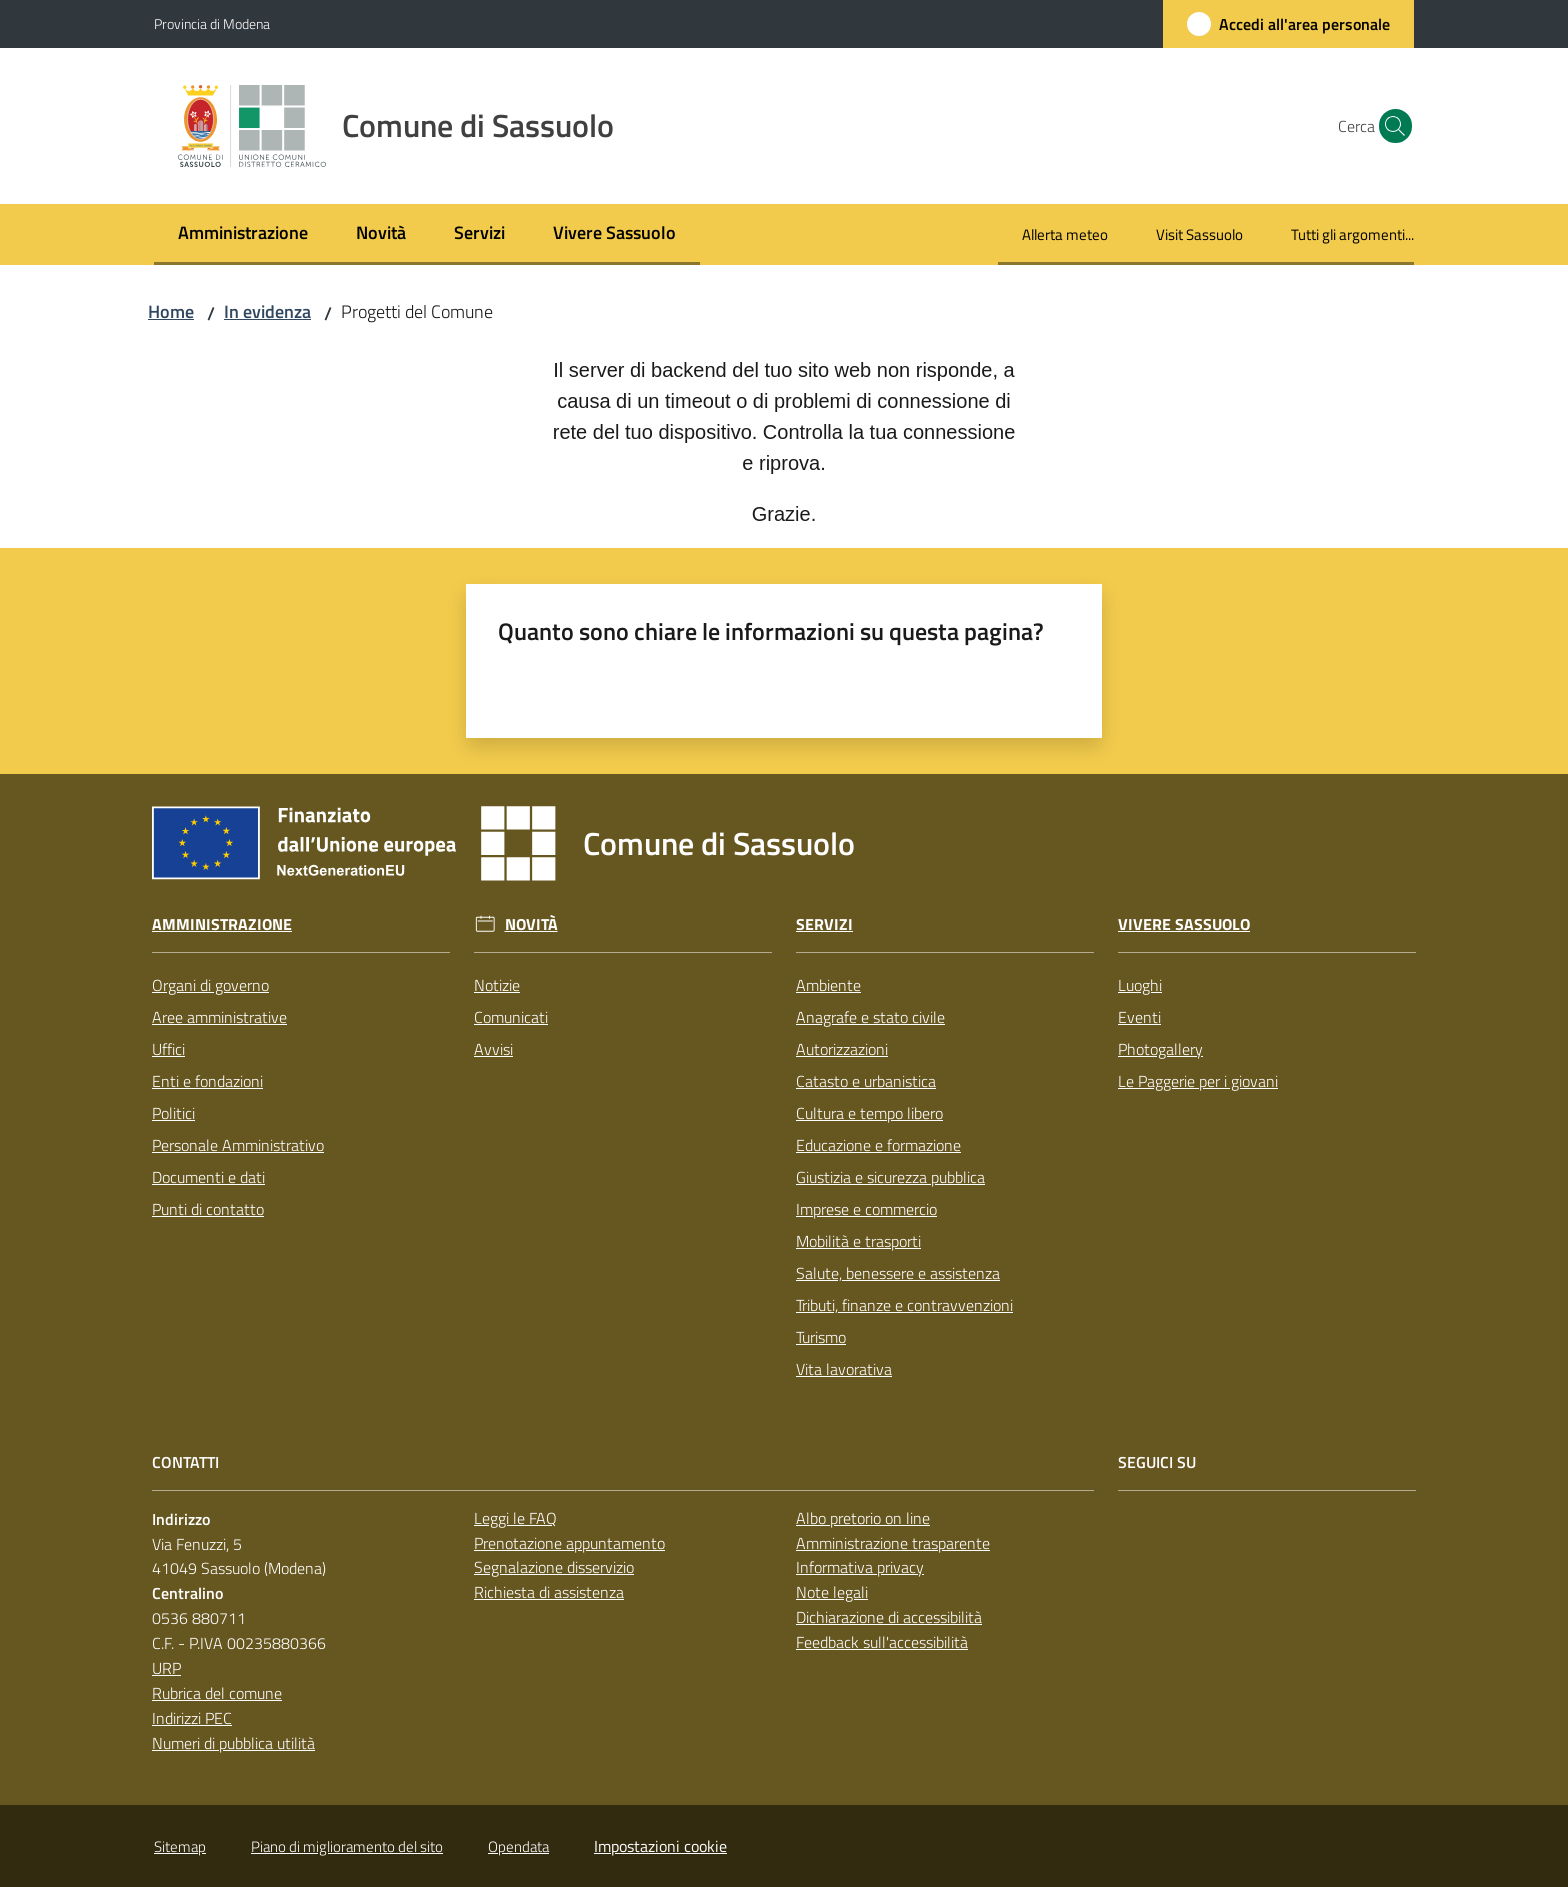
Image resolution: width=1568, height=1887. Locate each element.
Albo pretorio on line (863, 1518)
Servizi (824, 924)
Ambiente (828, 985)
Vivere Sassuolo (1184, 924)
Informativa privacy (860, 1567)
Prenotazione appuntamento (569, 1543)
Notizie (497, 985)
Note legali (832, 1592)
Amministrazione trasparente (893, 1543)
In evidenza (267, 311)
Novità (531, 924)
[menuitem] (243, 234)
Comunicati (511, 1017)
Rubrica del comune (217, 1693)
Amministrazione (222, 924)
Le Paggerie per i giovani (1198, 1081)
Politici (173, 1113)
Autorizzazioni (842, 1049)
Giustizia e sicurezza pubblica (890, 1177)
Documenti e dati (208, 1177)
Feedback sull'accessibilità (882, 1642)
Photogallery (1160, 1049)
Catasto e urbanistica (866, 1081)
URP (166, 1668)
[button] (1390, 126)
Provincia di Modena (212, 23)
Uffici (168, 1049)
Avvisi (493, 1049)
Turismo (821, 1337)
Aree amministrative (219, 1017)
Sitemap (180, 1846)
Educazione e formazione (878, 1145)
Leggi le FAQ (515, 1518)
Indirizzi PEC (192, 1718)
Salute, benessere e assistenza (898, 1273)
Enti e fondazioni (207, 1081)
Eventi (1139, 1017)
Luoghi (1140, 985)
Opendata (518, 1846)
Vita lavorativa (844, 1369)
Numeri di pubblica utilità (233, 1743)
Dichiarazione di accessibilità (889, 1617)
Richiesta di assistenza (549, 1592)
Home (171, 311)
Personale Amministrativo (238, 1145)
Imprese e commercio (866, 1209)
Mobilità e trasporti (858, 1241)
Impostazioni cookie (660, 1846)
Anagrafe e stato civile (870, 1017)
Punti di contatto (208, 1209)
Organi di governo (210, 985)
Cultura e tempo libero (869, 1113)
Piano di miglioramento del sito (347, 1846)
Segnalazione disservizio (554, 1567)
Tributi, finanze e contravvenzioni (904, 1305)
